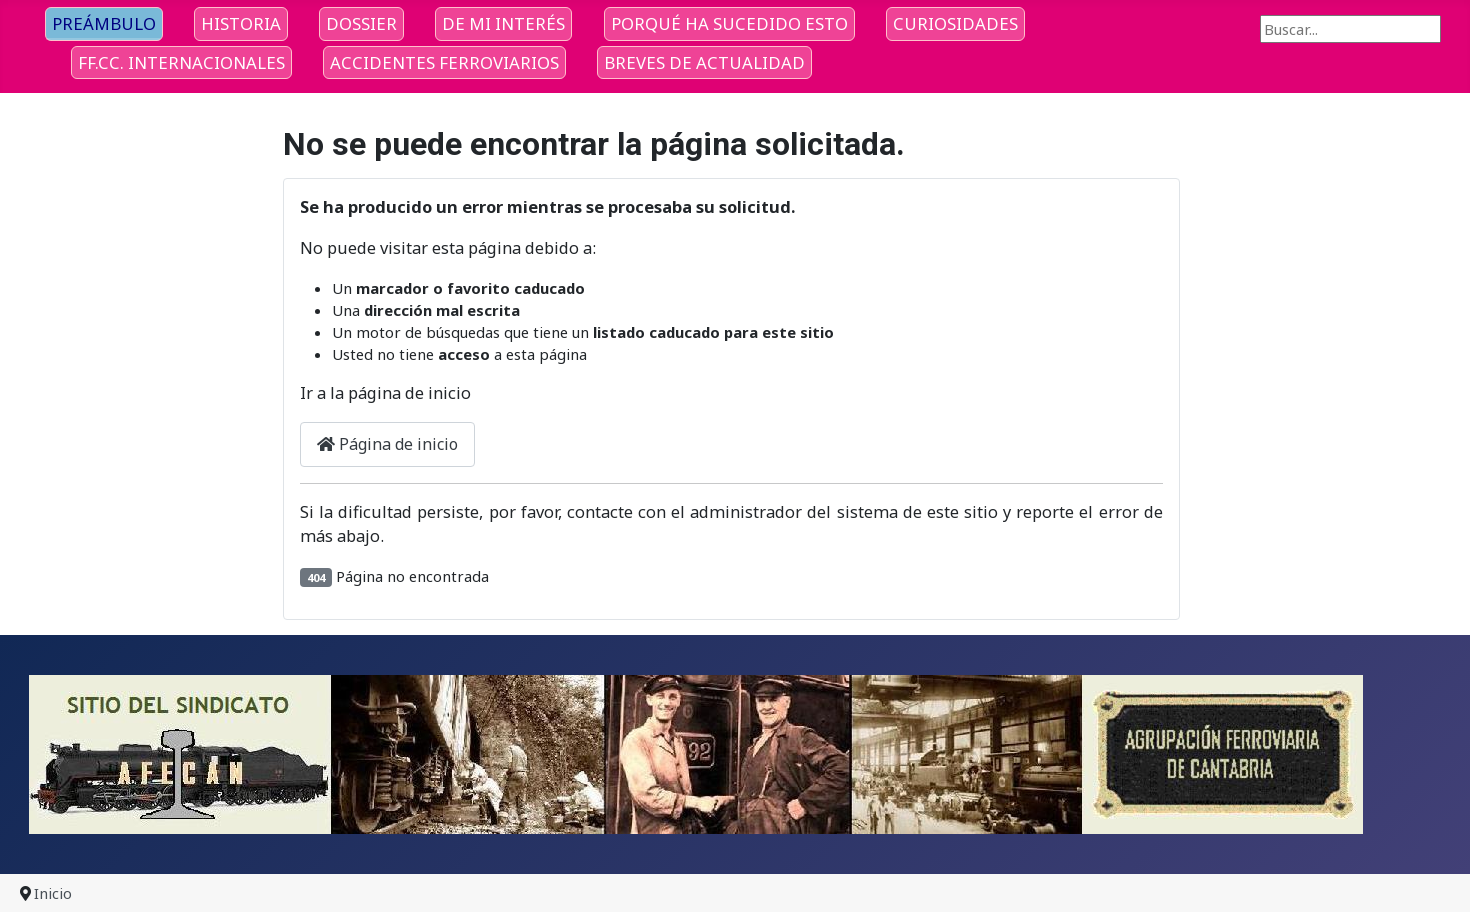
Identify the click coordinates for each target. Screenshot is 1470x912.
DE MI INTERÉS (503, 23)
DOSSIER (361, 23)
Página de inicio (387, 444)
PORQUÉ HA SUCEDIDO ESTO (729, 23)
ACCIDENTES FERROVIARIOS (444, 62)
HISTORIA (241, 23)
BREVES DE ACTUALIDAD (704, 62)
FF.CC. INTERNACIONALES (181, 62)
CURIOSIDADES (955, 23)
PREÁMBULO (104, 23)
